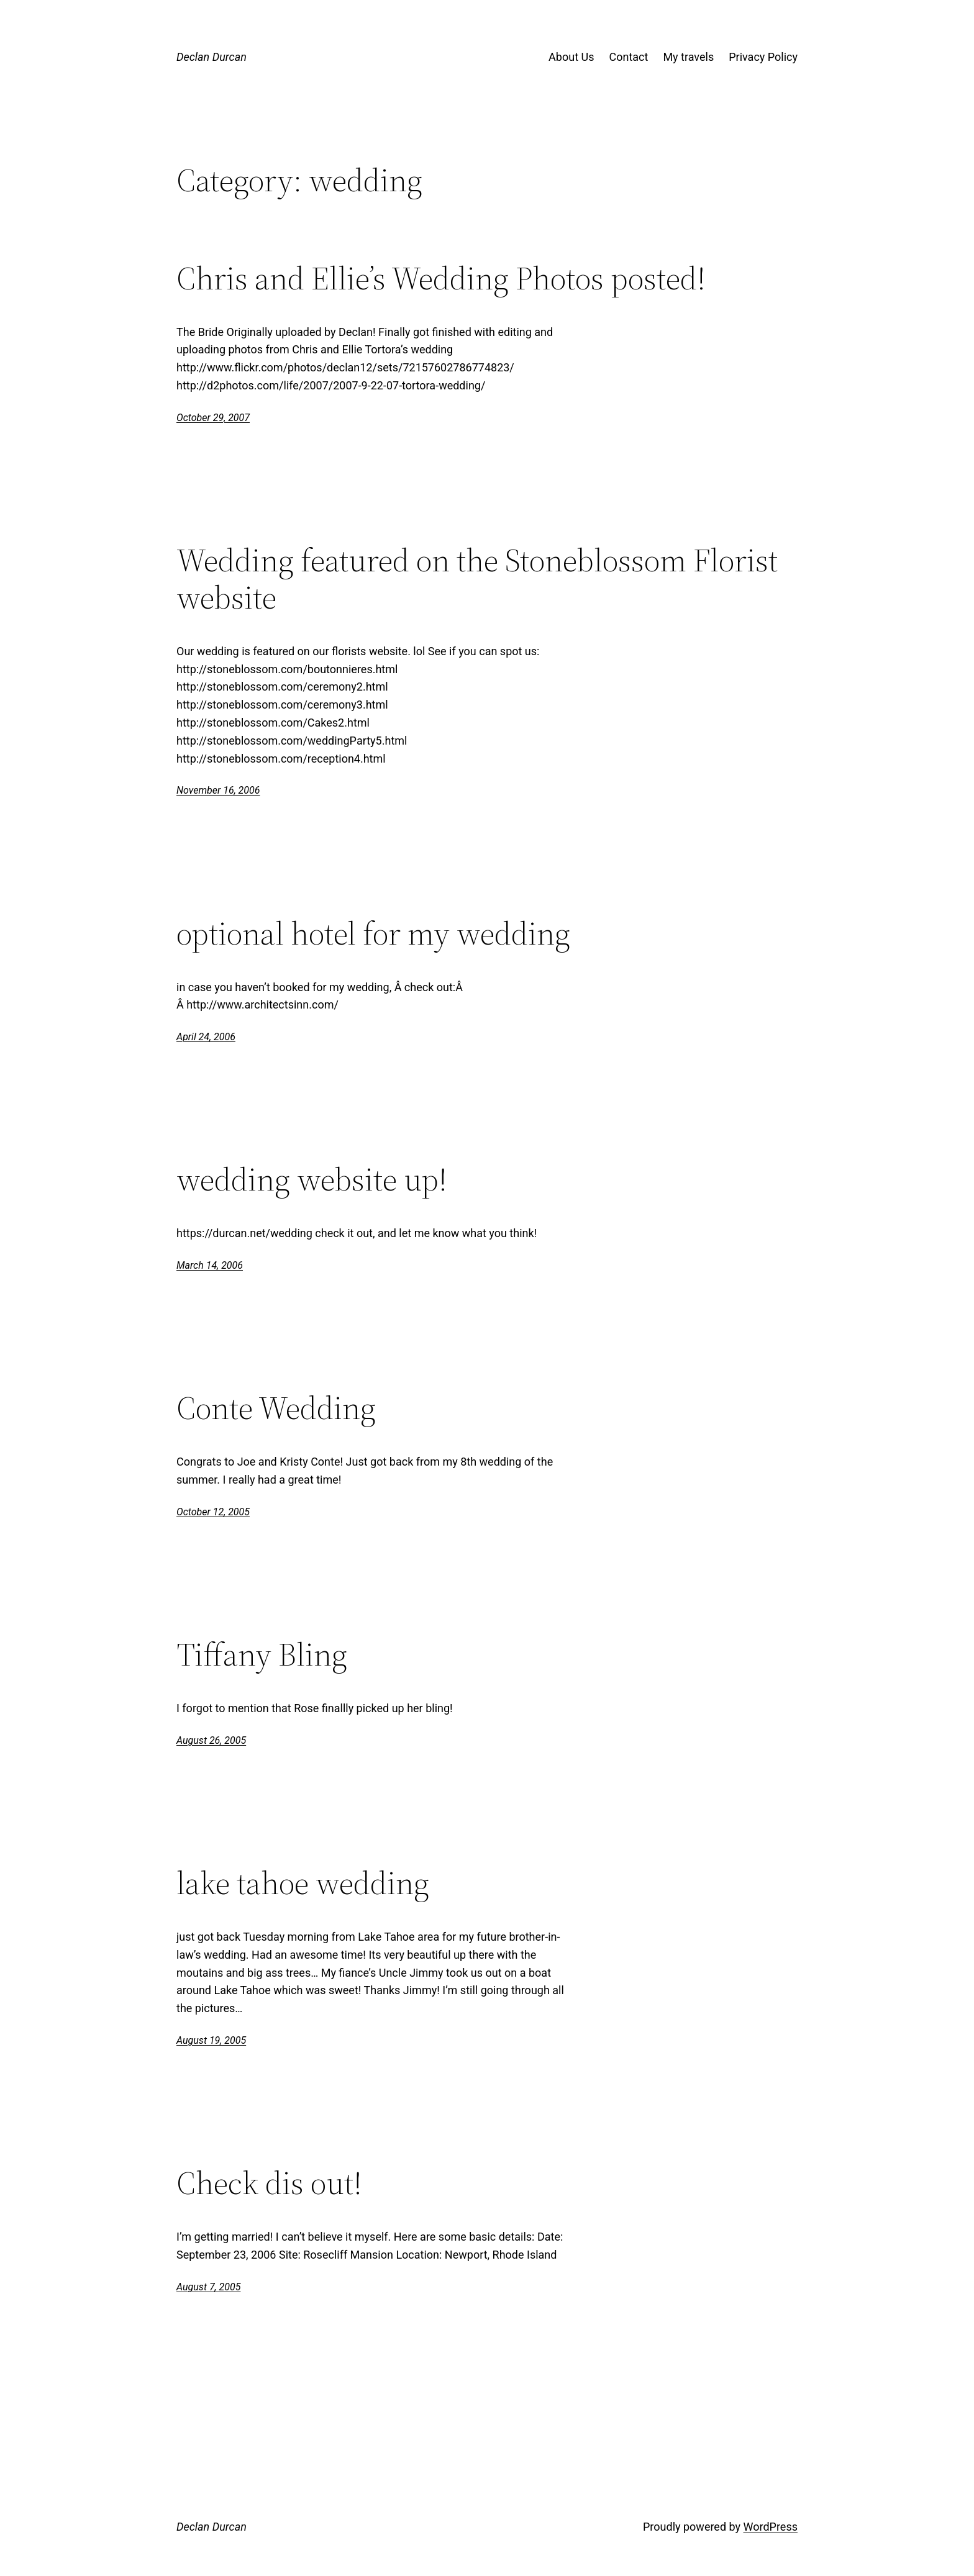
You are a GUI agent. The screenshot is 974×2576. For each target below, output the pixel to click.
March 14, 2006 (209, 1265)
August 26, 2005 (211, 1740)
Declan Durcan (211, 56)
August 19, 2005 (211, 2040)
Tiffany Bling (261, 1654)
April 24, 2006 (205, 1037)
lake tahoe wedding (302, 1883)
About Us (571, 56)
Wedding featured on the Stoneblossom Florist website (477, 579)
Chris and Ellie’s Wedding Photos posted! (441, 278)
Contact (628, 56)
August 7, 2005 (208, 2287)
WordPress (771, 2526)
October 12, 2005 (213, 1512)
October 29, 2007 (213, 418)
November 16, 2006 (218, 790)
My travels (688, 56)
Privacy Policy (763, 56)
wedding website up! (311, 1179)
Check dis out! (269, 2183)
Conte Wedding (276, 1407)
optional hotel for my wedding (373, 933)
